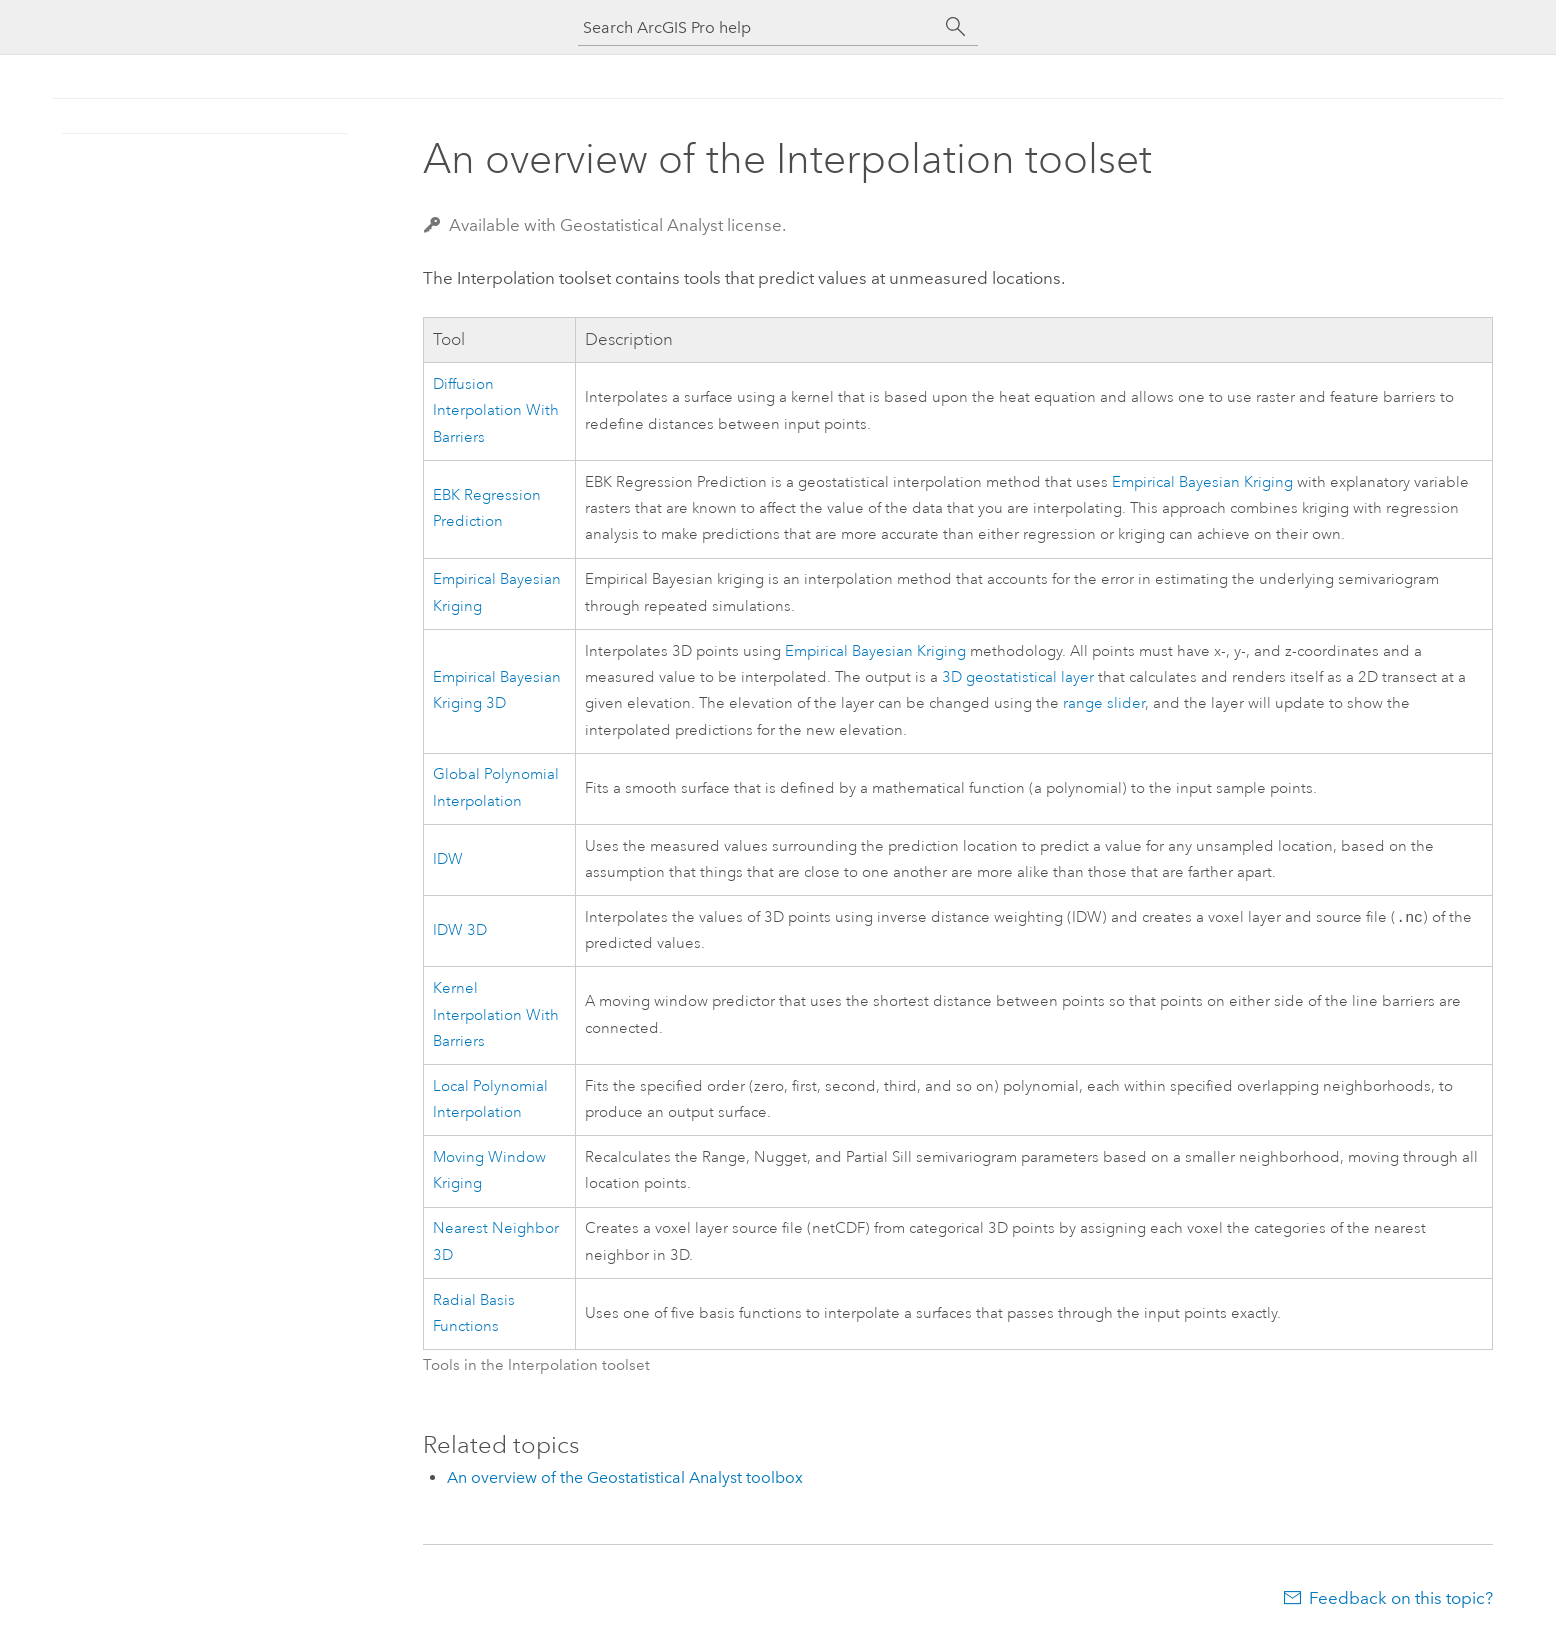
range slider (1104, 703)
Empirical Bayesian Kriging (1202, 482)
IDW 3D (460, 931)
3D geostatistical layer (1018, 677)
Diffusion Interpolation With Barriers (496, 411)
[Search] (956, 27)
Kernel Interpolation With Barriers (496, 1017)
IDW (448, 859)
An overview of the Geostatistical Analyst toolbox (625, 1479)
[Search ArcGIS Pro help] (758, 27)
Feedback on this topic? (1401, 1600)
